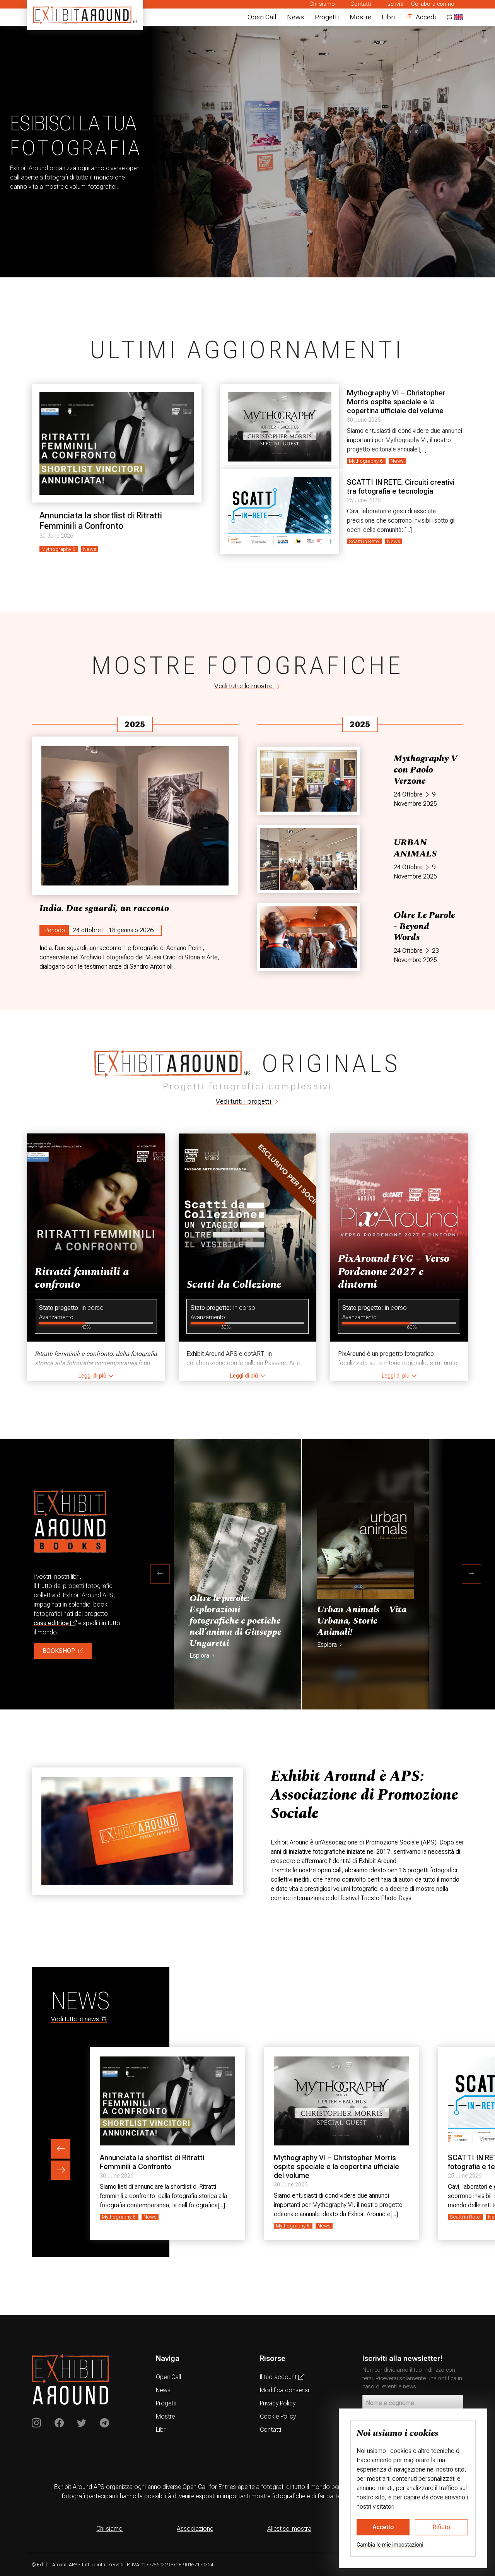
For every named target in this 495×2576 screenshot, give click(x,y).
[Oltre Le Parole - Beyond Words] (308, 937)
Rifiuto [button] (442, 2527)
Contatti (360, 4)
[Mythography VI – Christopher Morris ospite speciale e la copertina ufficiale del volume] (279, 427)
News (295, 17)
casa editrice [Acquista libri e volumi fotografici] (55, 1623)
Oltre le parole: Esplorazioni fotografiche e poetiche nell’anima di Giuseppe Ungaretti (235, 1621)
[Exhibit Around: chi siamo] (367, 1795)
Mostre (360, 17)
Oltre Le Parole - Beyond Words (424, 926)
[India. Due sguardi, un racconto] (135, 815)
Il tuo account (282, 2377)
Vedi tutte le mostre (247, 686)
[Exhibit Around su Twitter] (81, 2423)
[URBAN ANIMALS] (308, 859)
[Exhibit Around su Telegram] (104, 2423)
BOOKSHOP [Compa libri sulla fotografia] (63, 1651)
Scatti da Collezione (233, 1284)
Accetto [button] (383, 2527)
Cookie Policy (278, 2416)
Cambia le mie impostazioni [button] (390, 2545)
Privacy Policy (277, 2403)
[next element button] (60, 2170)
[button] (160, 1574)
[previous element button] (60, 2149)
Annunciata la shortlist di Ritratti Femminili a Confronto (100, 520)
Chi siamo (322, 4)
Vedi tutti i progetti (248, 1101)
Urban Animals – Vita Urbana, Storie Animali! (361, 1621)
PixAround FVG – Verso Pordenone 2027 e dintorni (393, 1271)
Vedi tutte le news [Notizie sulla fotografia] (79, 2019)
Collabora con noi (433, 4)
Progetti (327, 17)
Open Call (262, 17)
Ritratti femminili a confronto (82, 1278)
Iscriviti (394, 4)
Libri (388, 17)
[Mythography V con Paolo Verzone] (308, 781)
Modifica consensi (284, 2390)
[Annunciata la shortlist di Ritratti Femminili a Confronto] (116, 443)
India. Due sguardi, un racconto (104, 908)
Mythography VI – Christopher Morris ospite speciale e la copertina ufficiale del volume (396, 401)
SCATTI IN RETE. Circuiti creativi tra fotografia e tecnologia (400, 487)
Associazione (195, 2528)
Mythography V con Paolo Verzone (425, 770)
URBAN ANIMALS (415, 848)
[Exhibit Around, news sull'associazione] (137, 1831)
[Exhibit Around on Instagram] (36, 2423)
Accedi (421, 17)
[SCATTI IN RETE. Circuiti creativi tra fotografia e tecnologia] (279, 512)
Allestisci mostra (289, 2528)
